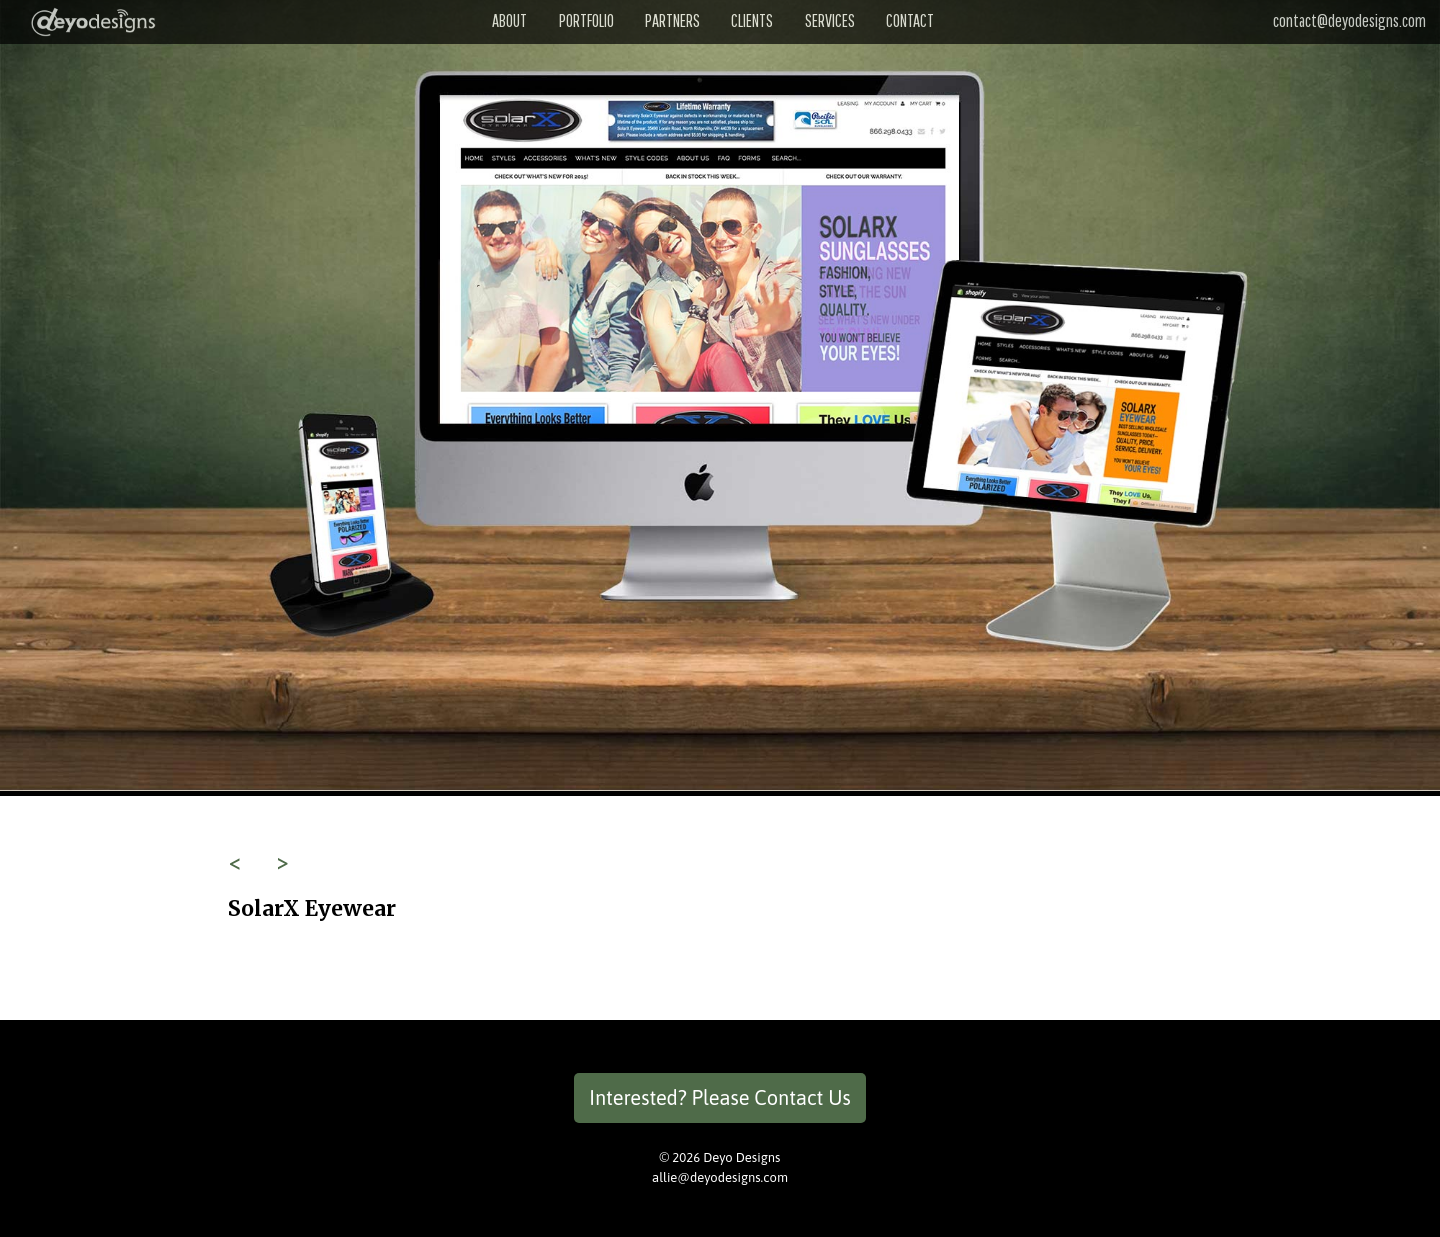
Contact (910, 20)
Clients (752, 20)
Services (830, 20)
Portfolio (586, 20)
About (509, 20)
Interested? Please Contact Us (720, 1097)
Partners (672, 20)
